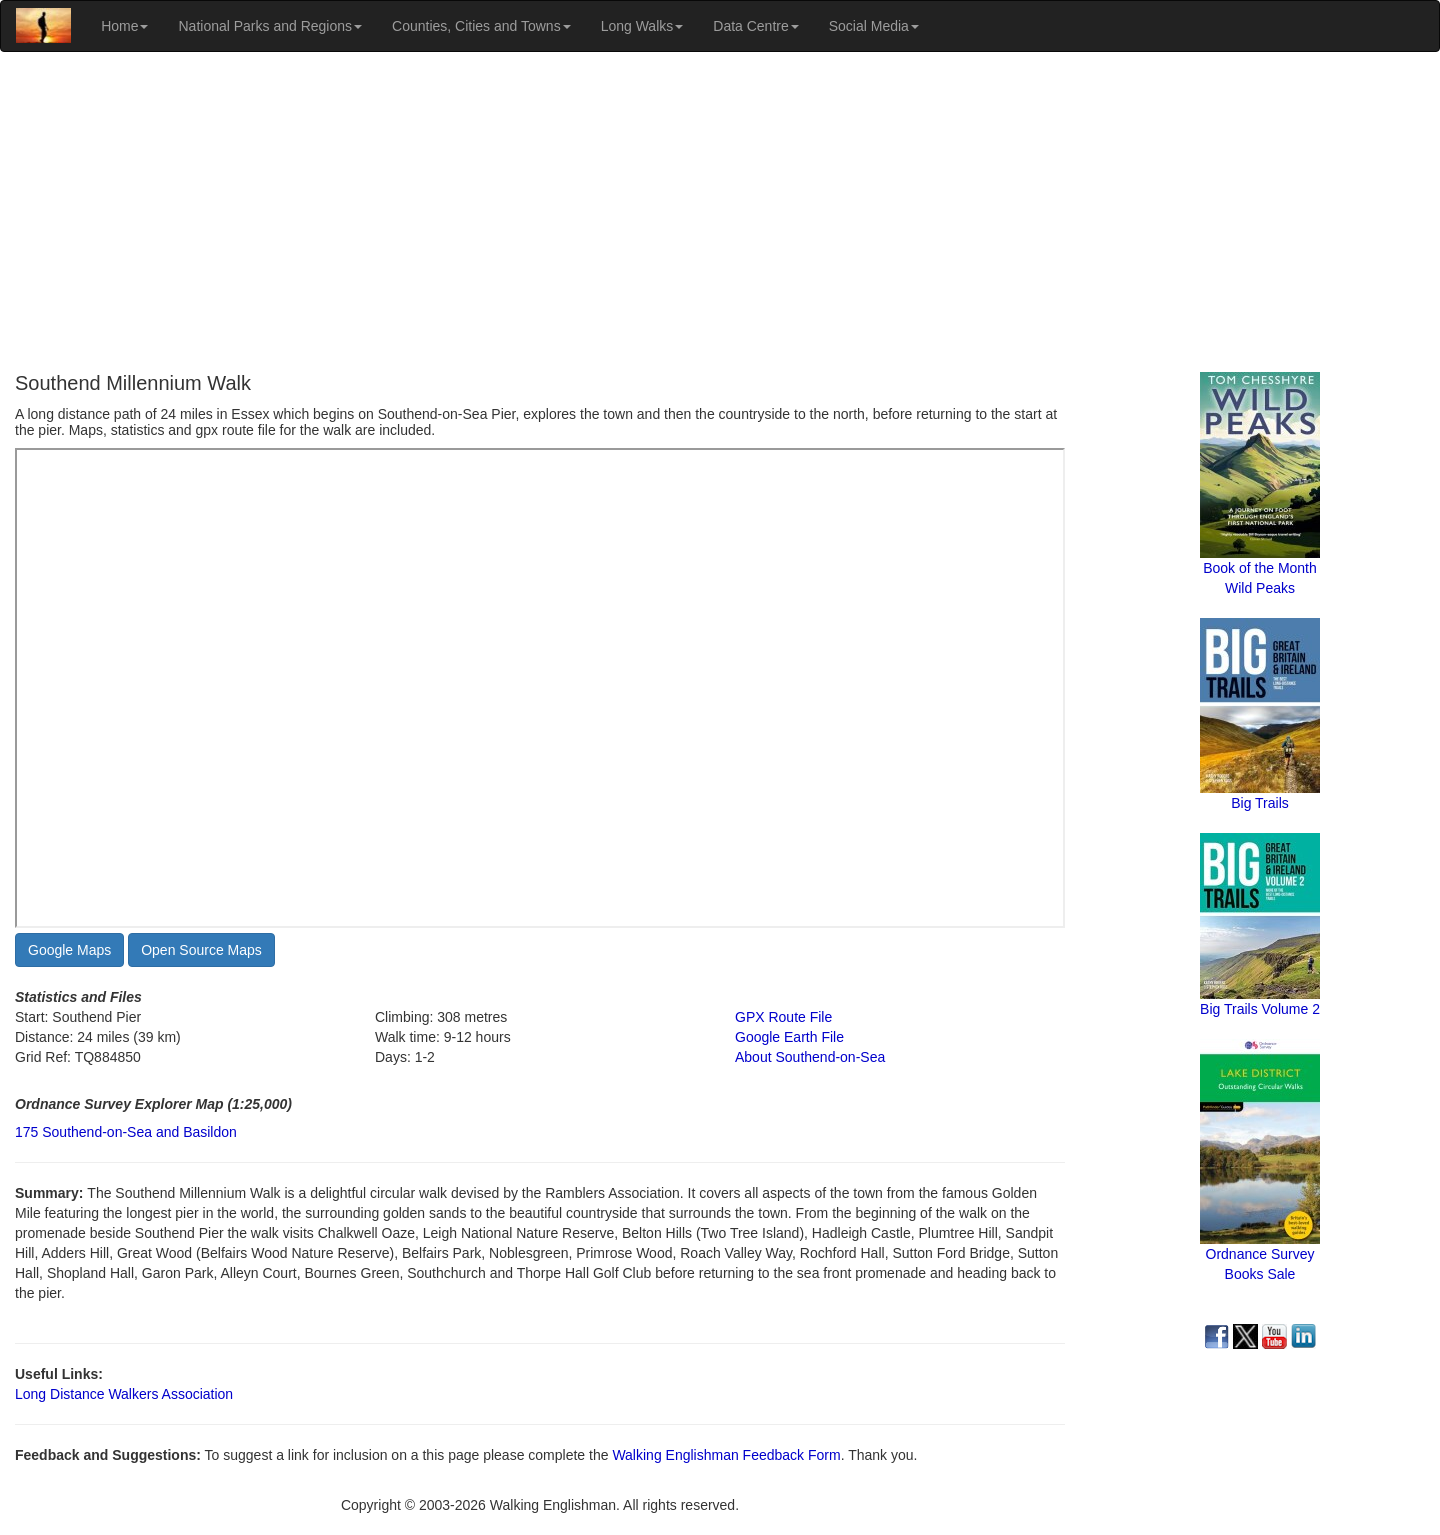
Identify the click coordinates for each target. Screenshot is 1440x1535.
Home (124, 26)
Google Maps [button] (69, 950)
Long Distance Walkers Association (124, 1394)
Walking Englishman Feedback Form (726, 1455)
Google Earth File (789, 1037)
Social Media (874, 26)
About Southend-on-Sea (810, 1057)
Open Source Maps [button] (201, 950)
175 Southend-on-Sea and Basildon (126, 1132)
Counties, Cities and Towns (481, 26)
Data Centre (755, 26)
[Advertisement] (720, 212)
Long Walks (642, 26)
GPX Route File (783, 1017)
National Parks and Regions (270, 26)
